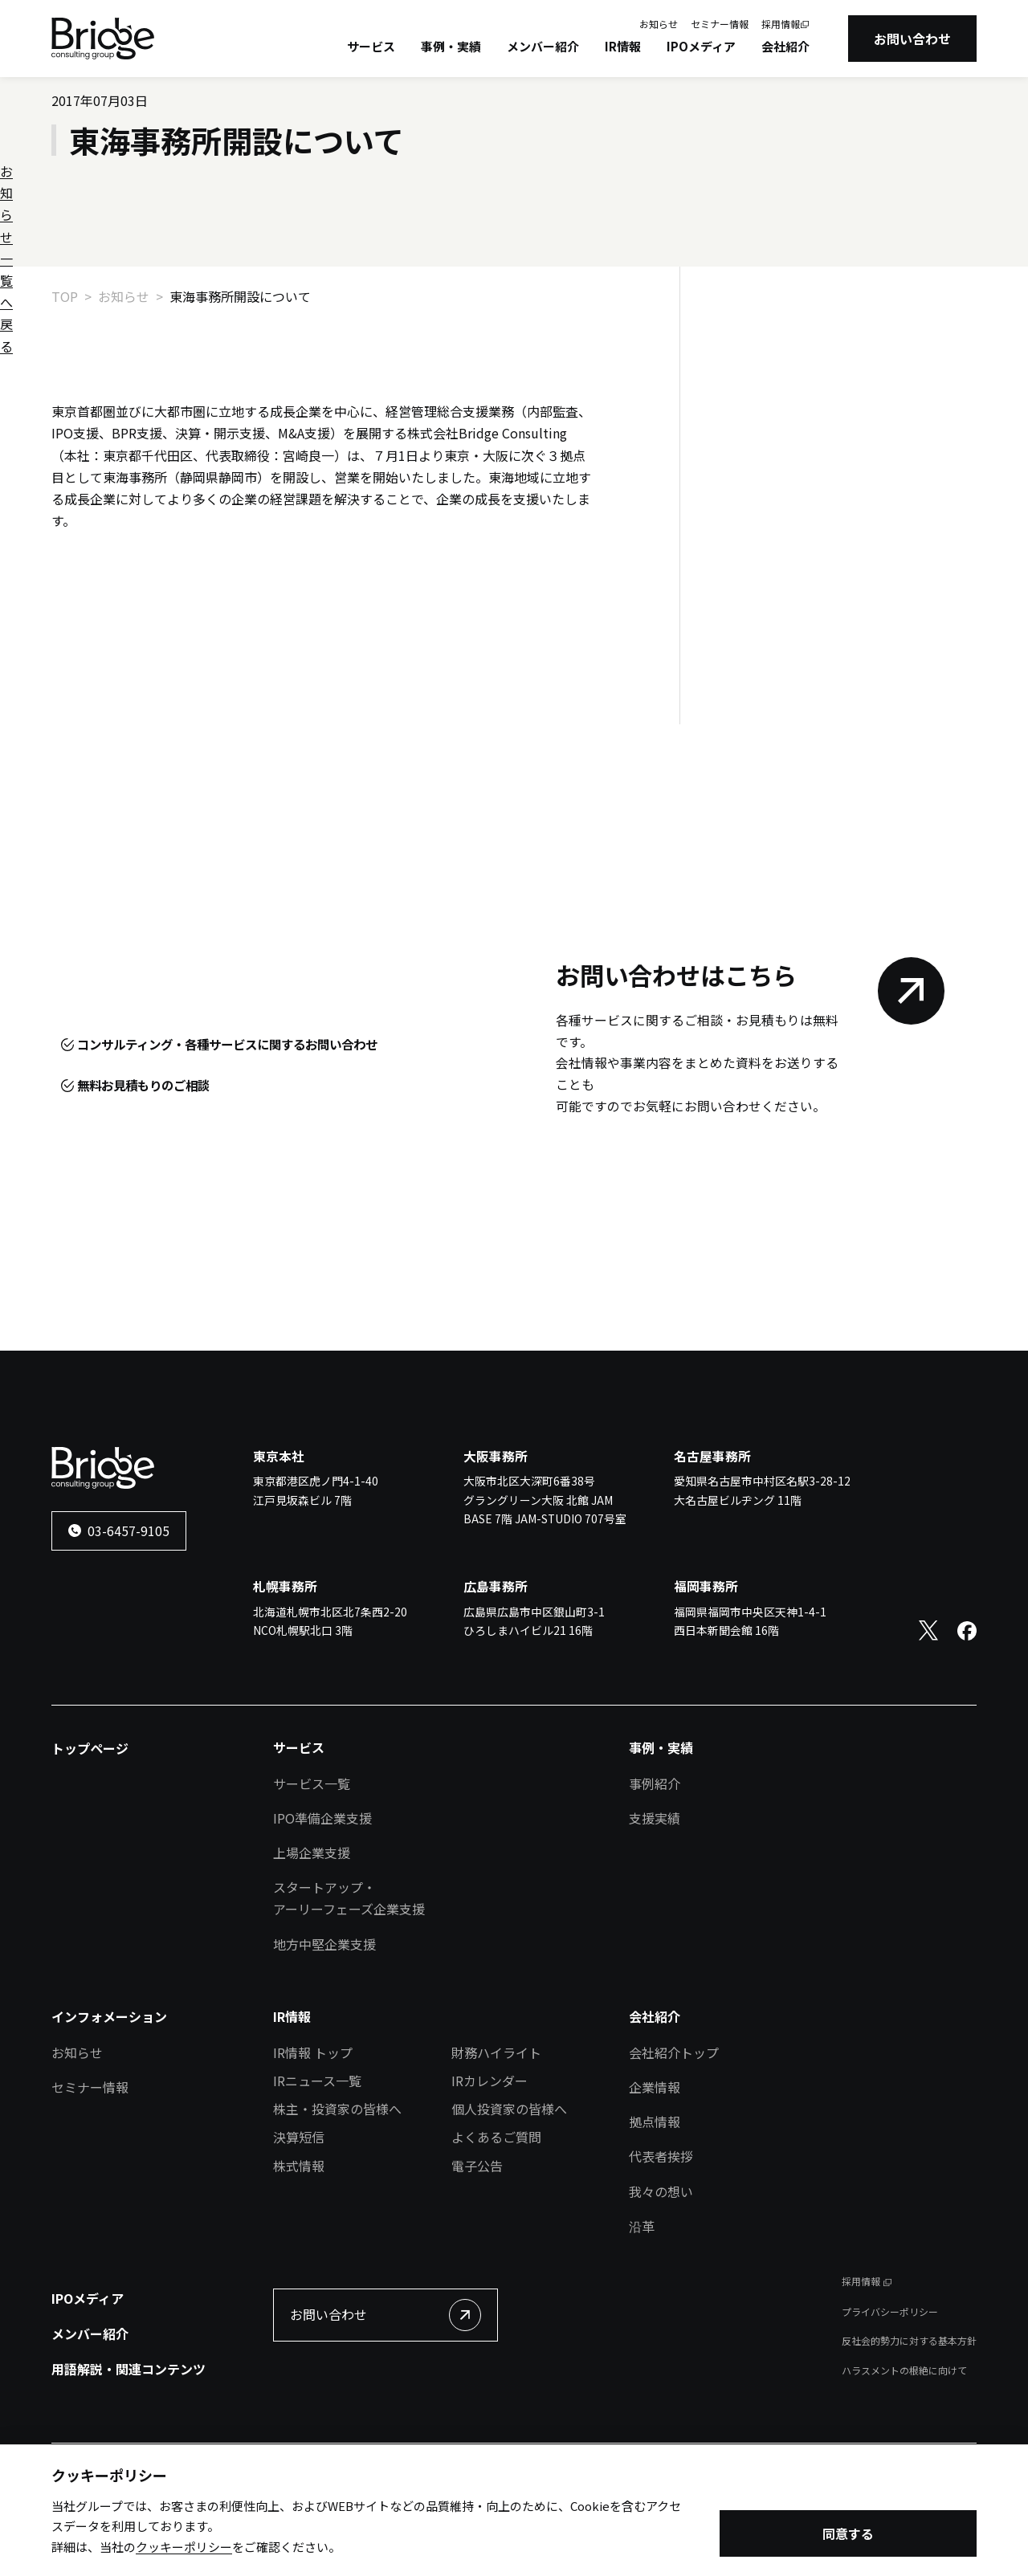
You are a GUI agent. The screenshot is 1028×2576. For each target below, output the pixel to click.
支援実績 (654, 1879)
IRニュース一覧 (317, 2142)
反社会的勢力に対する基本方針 (909, 2402)
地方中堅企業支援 (324, 2006)
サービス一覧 (311, 1845)
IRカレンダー (489, 2142)
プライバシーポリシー (890, 2373)
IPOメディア (701, 46)
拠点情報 (654, 2183)
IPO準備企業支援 (322, 1879)
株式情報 (298, 2227)
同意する (848, 2535)
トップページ (89, 1810)
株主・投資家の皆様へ (337, 2170)
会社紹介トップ (674, 2114)
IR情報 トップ (313, 2114)
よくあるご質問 (496, 2198)
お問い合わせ (912, 38)
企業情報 (654, 2148)
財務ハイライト (496, 2114)
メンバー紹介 (543, 46)
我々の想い (661, 2253)
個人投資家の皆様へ (509, 2170)
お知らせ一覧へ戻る (109, 614)
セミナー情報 (720, 24)
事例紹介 (654, 1845)
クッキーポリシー (184, 2548)
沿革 (642, 2287)
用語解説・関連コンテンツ (128, 2430)
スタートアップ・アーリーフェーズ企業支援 (349, 1959)
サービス (371, 46)
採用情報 (780, 24)
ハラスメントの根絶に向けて (904, 2432)
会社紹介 (785, 46)
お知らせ (658, 24)
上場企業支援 (311, 1914)
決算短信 (298, 2198)
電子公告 (477, 2227)
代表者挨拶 (661, 2218)
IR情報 (623, 46)
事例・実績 (451, 46)
